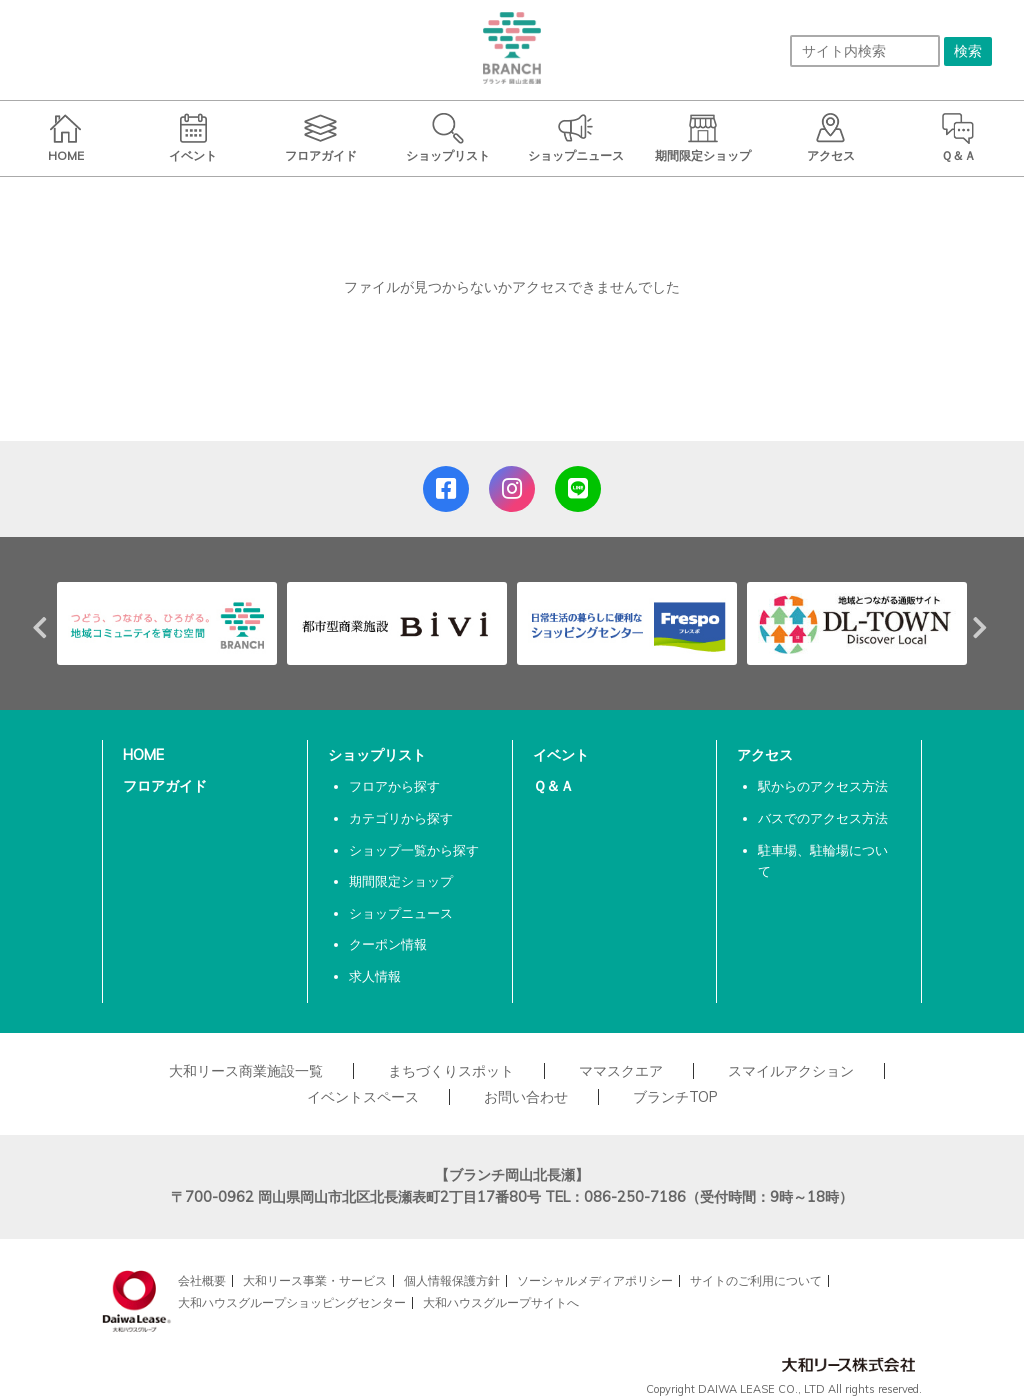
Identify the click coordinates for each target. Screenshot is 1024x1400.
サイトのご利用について (756, 1280)
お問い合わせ (526, 1097)
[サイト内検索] (865, 51)
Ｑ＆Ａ (553, 786)
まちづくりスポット (451, 1071)
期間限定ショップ (401, 881)
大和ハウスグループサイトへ (501, 1302)
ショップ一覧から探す (414, 850)
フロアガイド (165, 786)
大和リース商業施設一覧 (246, 1071)
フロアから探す (394, 786)
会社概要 (202, 1280)
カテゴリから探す (401, 818)
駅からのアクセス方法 (823, 786)
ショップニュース (401, 913)
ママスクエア (621, 1071)
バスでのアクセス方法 (823, 818)
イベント (561, 755)
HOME (143, 755)
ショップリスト (377, 755)
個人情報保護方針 (452, 1280)
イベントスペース (363, 1097)
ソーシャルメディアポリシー (595, 1280)
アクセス (765, 755)
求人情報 (375, 976)
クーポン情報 (388, 944)
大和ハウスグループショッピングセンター (292, 1302)
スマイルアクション (791, 1071)
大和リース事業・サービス (315, 1280)
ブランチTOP (675, 1097)
